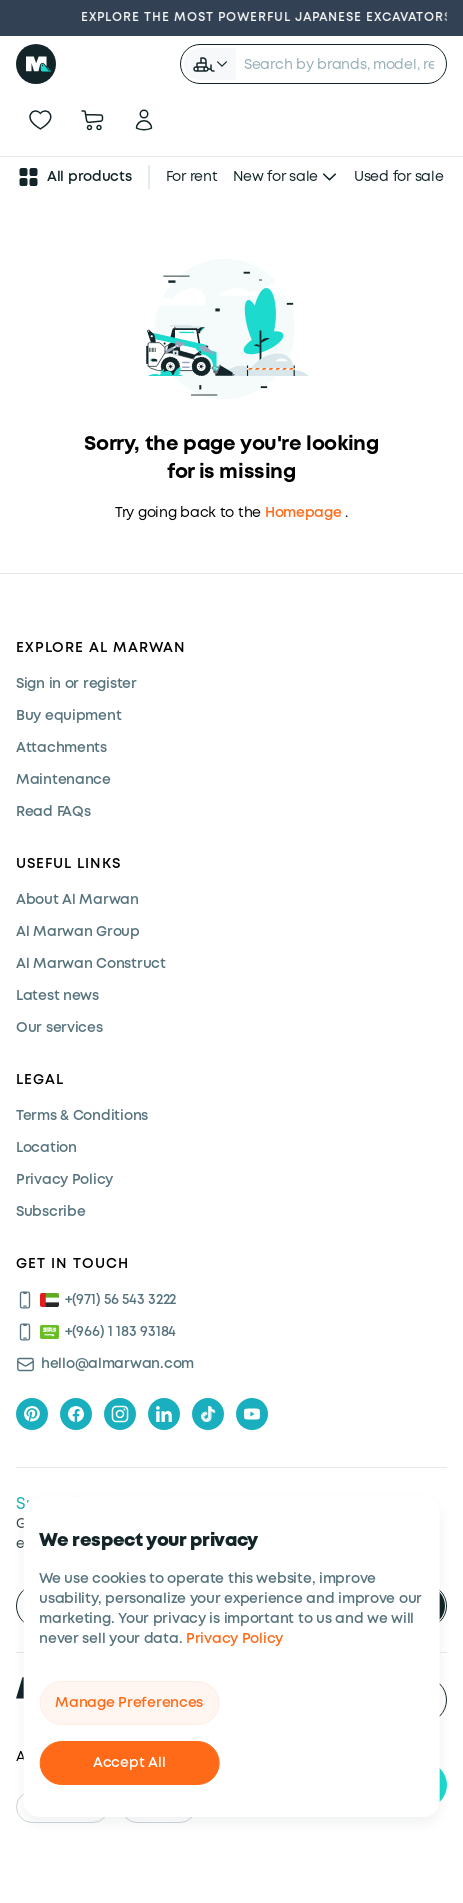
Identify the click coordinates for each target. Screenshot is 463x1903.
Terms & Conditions (82, 1116)
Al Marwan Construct (91, 964)
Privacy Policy (234, 1639)
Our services (59, 1028)
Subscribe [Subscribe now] (50, 1212)
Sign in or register (76, 684)
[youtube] (252, 1414)
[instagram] (120, 1414)
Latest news (57, 996)
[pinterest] (32, 1414)
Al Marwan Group (78, 932)
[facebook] (76, 1414)
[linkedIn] (164, 1414)
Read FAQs (53, 812)
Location (46, 1148)
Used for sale (398, 177)
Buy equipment (68, 716)
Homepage (303, 513)
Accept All (129, 1763)
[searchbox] (341, 64)
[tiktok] (208, 1414)
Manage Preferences (129, 1703)
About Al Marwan (77, 900)
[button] (210, 64)
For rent (192, 177)
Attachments (61, 748)
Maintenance (63, 780)
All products (74, 177)
